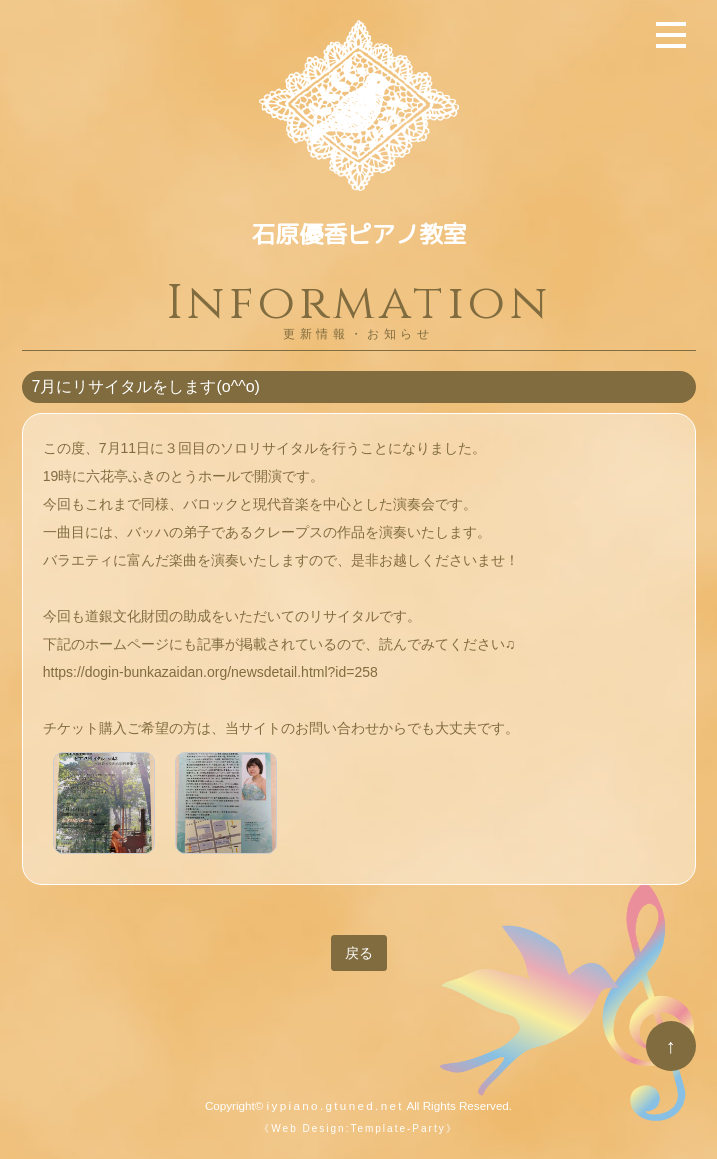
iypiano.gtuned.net (335, 1105)
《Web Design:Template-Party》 (358, 1128)
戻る (359, 953)
